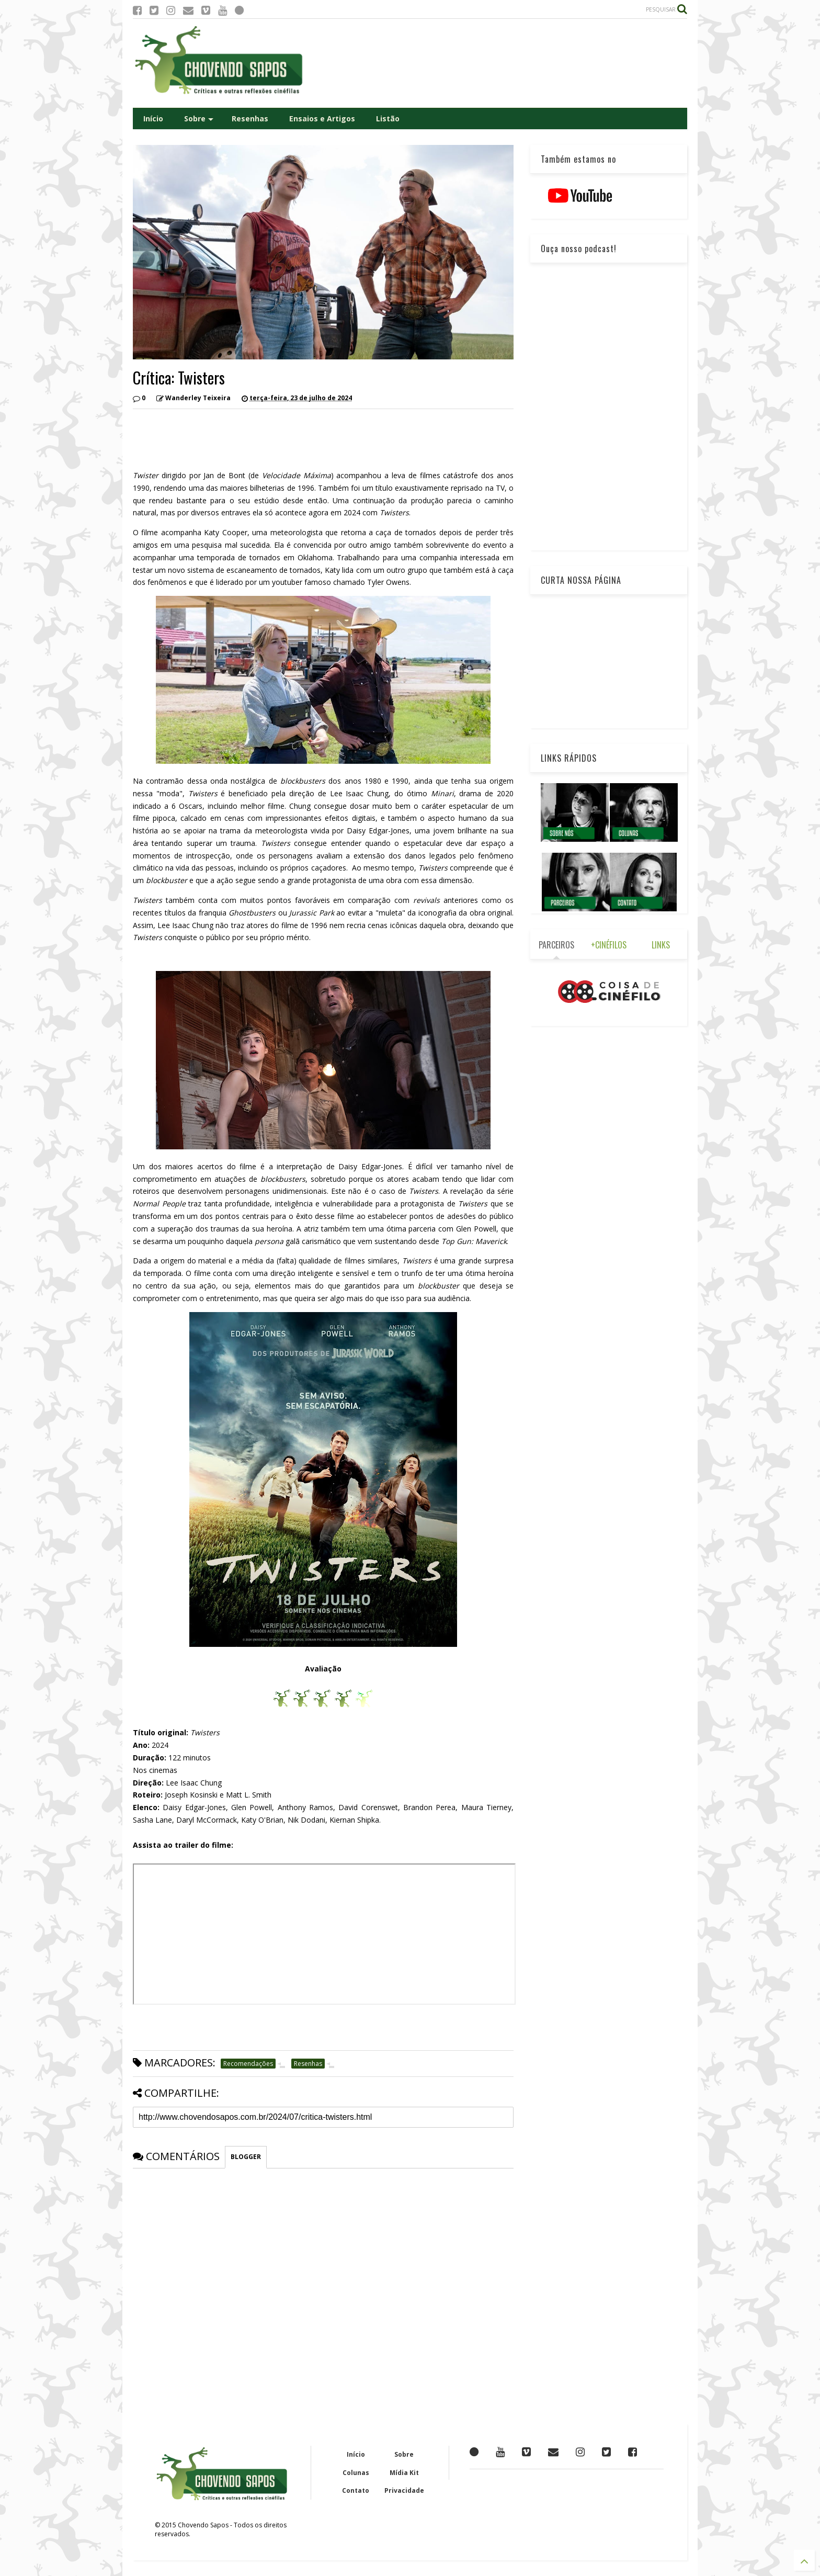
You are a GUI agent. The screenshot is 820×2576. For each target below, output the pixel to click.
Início (153, 118)
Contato (355, 2490)
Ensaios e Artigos (322, 118)
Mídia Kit (404, 2472)
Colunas (356, 2472)
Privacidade (404, 2490)
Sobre (198, 118)
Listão (388, 118)
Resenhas (250, 118)
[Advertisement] (496, 63)
